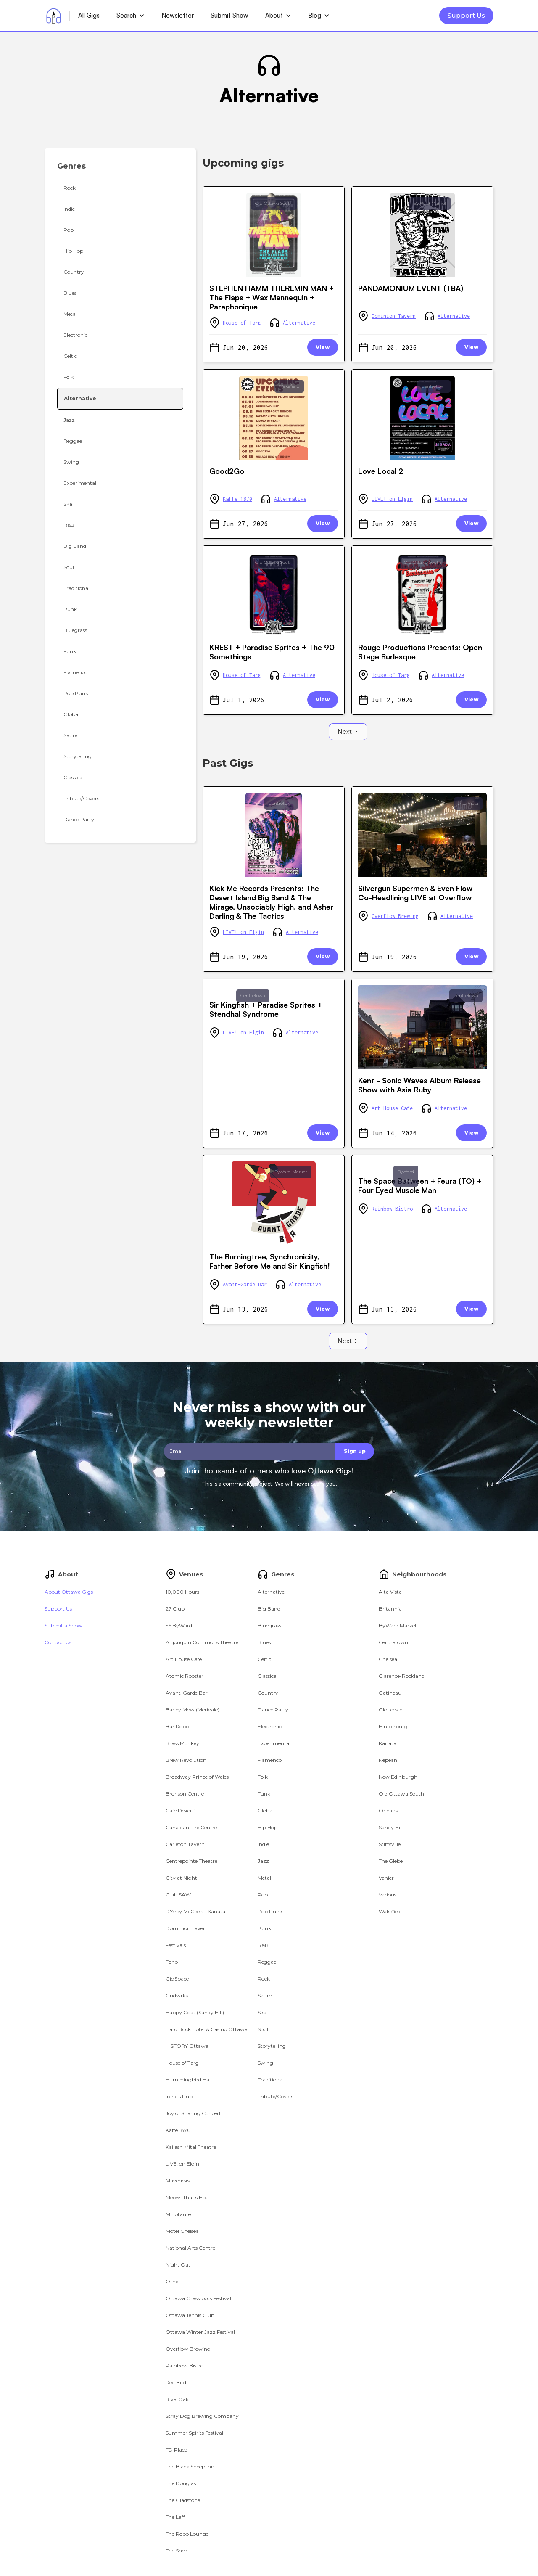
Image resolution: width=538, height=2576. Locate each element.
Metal (264, 1878)
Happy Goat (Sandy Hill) (195, 2012)
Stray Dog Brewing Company (202, 2416)
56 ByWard (179, 1625)
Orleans (388, 1810)
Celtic (264, 1659)
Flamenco (270, 1760)
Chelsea (388, 1659)
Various (387, 1894)
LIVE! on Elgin (392, 499)
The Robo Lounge (187, 2534)
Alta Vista (468, 803)
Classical (268, 1676)
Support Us (466, 15)
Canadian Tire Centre (191, 1827)
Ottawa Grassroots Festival (198, 2298)
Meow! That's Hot (187, 2197)
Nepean (388, 1760)
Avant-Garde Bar (245, 1284)
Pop (263, 1894)
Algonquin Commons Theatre (202, 1642)
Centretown (434, 386)
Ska (262, 2012)
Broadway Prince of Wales (197, 1777)
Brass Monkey (182, 1743)
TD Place (176, 2449)
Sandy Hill (391, 1827)
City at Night (181, 1878)
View (323, 347)
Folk (263, 1777)
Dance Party (273, 1709)
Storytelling (272, 2046)
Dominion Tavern (394, 316)
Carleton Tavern (185, 1844)
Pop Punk (270, 1911)
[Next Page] (348, 731)
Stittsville (390, 1844)
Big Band (269, 1608)
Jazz (263, 1861)
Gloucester (391, 1709)
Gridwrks (177, 1995)
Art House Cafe (392, 1108)
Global (266, 1810)
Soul (263, 2029)
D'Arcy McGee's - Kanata (195, 1911)
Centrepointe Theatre (191, 1861)
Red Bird (176, 2382)
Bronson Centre (185, 1794)
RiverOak (177, 2399)
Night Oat (178, 2264)
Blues (264, 1642)
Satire (265, 1995)
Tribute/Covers (275, 2096)
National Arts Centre (190, 2248)
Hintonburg (393, 1726)
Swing (265, 2063)
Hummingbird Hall (189, 2079)
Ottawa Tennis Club (190, 2315)
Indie (263, 1844)
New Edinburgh (398, 1777)
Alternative (299, 323)
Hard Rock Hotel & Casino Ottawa (207, 2029)
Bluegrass (269, 1625)
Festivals (176, 1945)
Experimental (274, 1743)
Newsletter (177, 15)
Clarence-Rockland (402, 1676)
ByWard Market (430, 203)
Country (268, 1693)
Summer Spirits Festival (194, 2433)
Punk (264, 1928)
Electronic (270, 1726)
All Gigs (89, 15)
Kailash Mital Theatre (191, 2147)
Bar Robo (177, 1726)
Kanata (387, 1743)
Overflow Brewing (395, 916)
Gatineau (390, 1693)
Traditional (271, 2079)
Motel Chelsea (182, 2231)
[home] (54, 15)
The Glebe (391, 1861)
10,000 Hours (182, 1592)
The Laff (175, 2517)
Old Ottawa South (274, 203)
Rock (264, 1979)
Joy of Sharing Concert (193, 2113)
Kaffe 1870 (237, 499)
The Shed (176, 2550)
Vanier (386, 1878)
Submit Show (229, 15)
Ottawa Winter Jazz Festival (200, 2332)
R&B (263, 1945)
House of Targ (242, 323)
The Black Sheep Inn (190, 2466)
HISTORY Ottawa (187, 2046)
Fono (172, 1962)
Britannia (390, 1608)
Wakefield (289, 386)
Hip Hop (267, 1827)
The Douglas (181, 2483)
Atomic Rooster (184, 1676)
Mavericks (178, 2180)
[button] (130, 15)
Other (173, 2281)
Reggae (267, 1962)
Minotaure (178, 2214)
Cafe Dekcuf (180, 1810)
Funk (264, 1794)
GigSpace (177, 1979)
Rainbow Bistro (392, 1209)
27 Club (175, 1608)
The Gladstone (183, 2500)
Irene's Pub (179, 2096)
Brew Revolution (186, 1760)
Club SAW (178, 1894)
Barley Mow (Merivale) (192, 1709)
